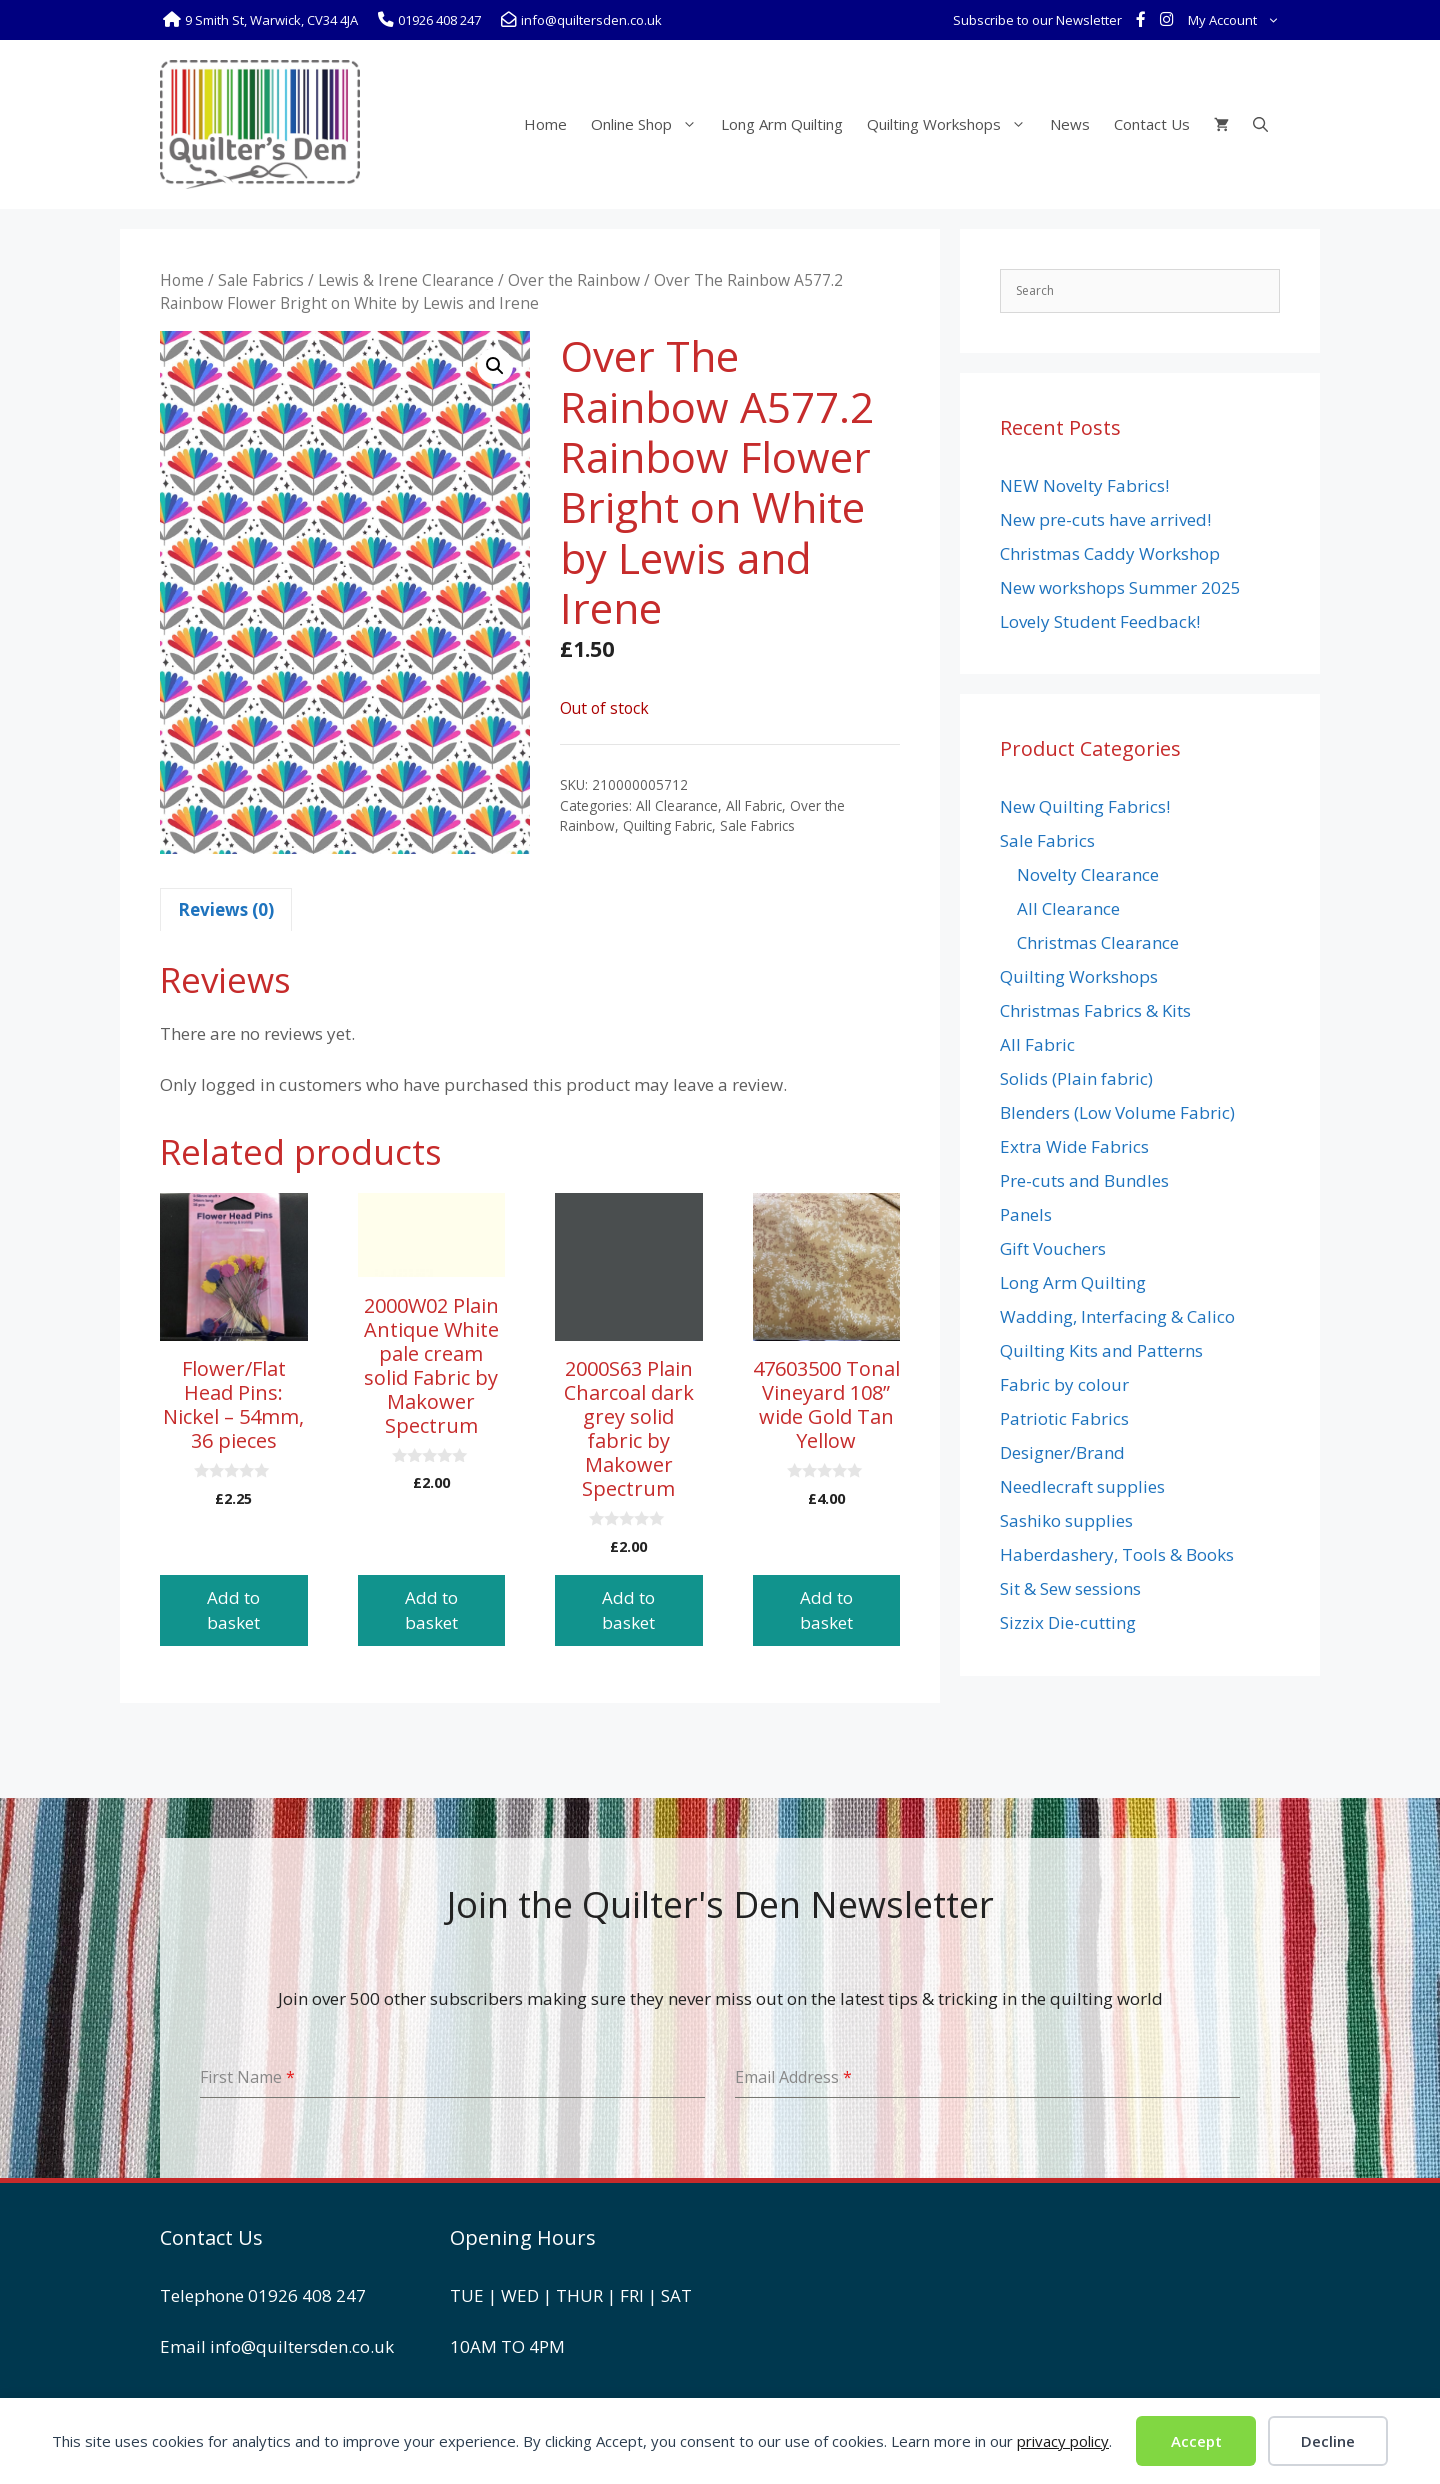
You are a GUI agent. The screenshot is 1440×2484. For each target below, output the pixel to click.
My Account (1237, 20)
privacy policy (1063, 2441)
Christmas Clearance (1098, 942)
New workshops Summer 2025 (1120, 587)
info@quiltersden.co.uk (302, 2346)
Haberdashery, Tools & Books (1117, 1554)
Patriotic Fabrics (1064, 1418)
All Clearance (677, 805)
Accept (1196, 2441)
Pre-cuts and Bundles (1084, 1180)
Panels (1026, 1214)
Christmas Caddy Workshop (1110, 553)
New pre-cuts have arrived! (1105, 519)
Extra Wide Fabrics (1074, 1146)
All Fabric (754, 805)
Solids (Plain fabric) (1076, 1078)
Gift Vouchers (1053, 1248)
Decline (1328, 2441)
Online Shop (650, 124)
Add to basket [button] (233, 1610)
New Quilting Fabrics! (1085, 806)
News (1070, 124)
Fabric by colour (1064, 1384)
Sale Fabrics (261, 280)
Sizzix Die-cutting (1068, 1622)
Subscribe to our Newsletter (1037, 20)
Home (545, 124)
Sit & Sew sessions (1070, 1588)
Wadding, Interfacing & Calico (1117, 1316)
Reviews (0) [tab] (226, 909)
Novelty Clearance (1088, 874)
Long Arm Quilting (782, 124)
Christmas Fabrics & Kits (1095, 1010)
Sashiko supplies (1066, 1520)
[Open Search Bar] (1260, 124)
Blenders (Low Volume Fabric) (1117, 1112)
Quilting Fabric (667, 825)
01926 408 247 (307, 2295)
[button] (495, 366)
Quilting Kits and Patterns (1101, 1350)
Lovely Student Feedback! (1100, 621)
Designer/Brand (1062, 1452)
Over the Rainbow (574, 280)
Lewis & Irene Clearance (406, 280)
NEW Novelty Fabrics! (1084, 485)
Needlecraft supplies (1082, 1486)
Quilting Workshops (952, 124)
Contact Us (1152, 124)
